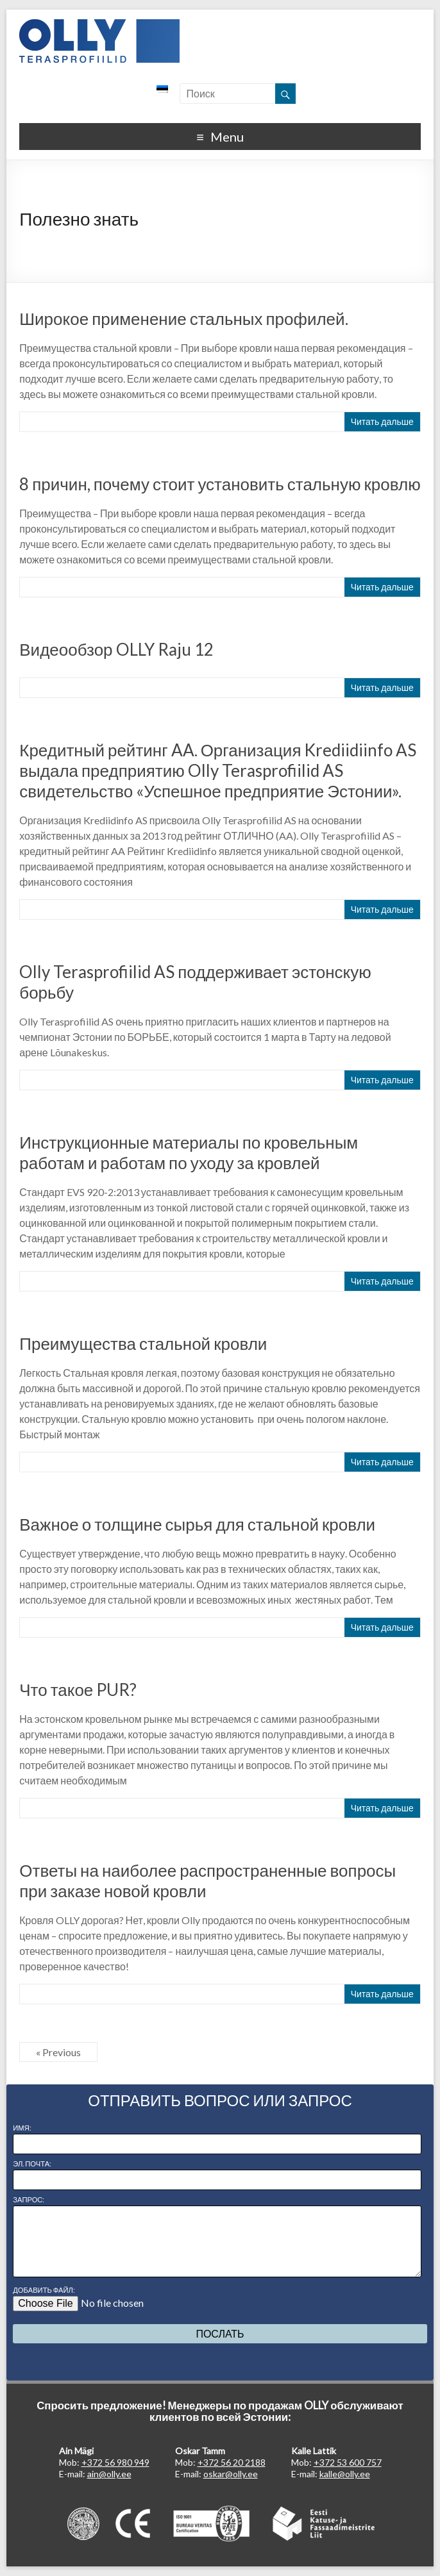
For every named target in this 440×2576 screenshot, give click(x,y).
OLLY (99, 41)
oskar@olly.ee (230, 2473)
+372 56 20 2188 (232, 2462)
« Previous (58, 2052)
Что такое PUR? (78, 1689)
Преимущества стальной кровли (143, 1343)
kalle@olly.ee (344, 2473)
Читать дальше (382, 421)
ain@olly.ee (109, 2473)
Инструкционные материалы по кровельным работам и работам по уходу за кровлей (188, 1152)
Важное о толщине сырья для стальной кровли (197, 1524)
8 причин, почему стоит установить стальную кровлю (219, 484)
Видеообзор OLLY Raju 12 (116, 649)
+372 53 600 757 (348, 2462)
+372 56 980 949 (115, 2462)
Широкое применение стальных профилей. (183, 318)
